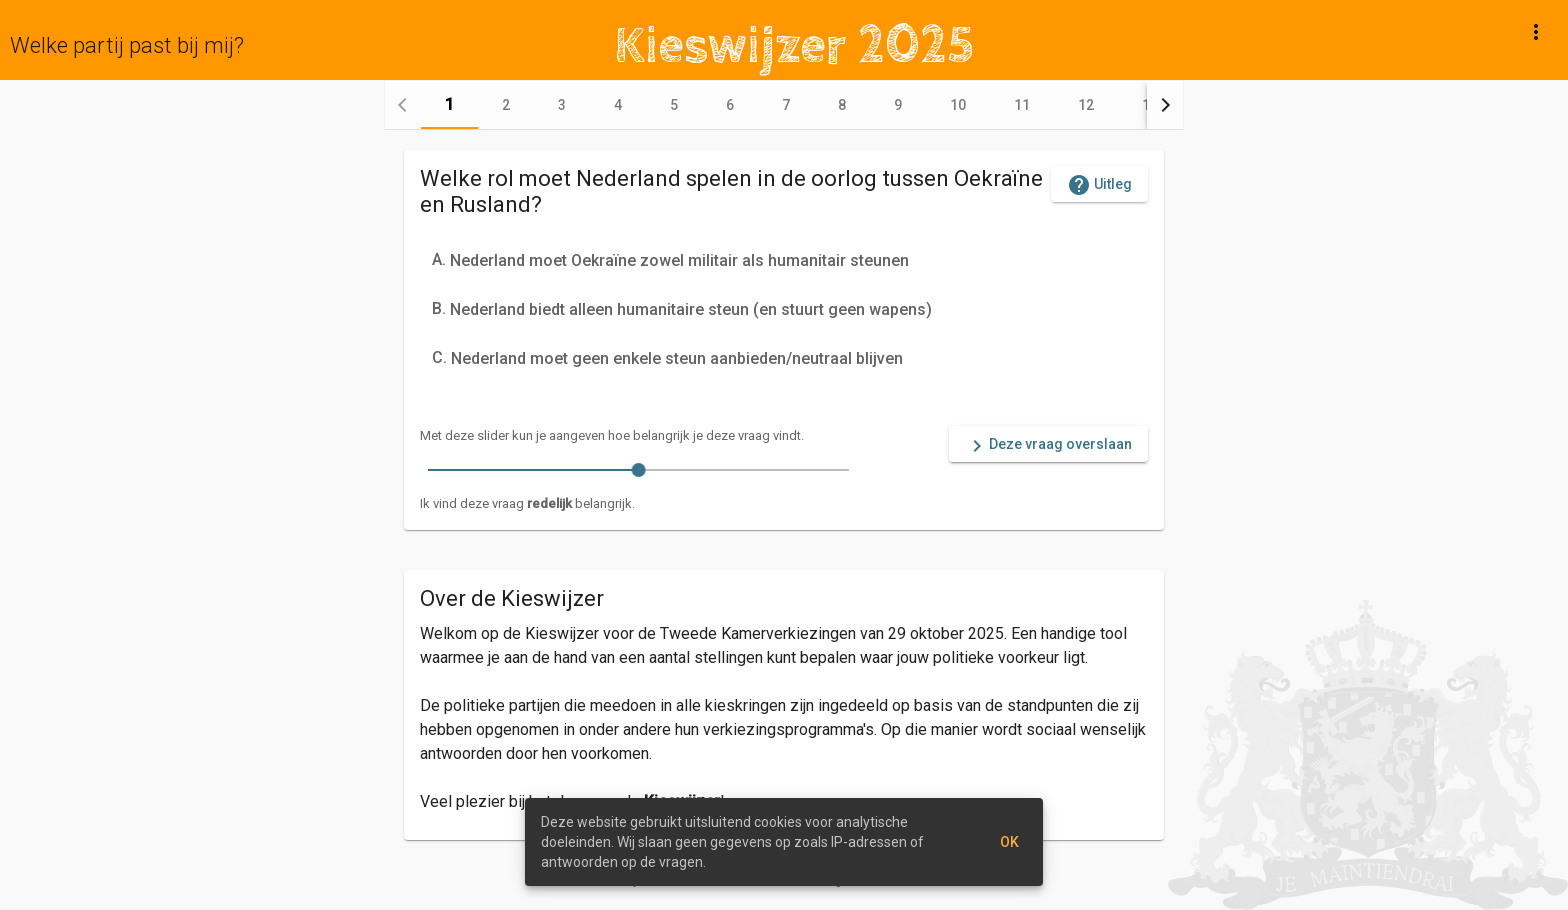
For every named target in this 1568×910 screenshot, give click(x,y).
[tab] (449, 105)
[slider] (638, 470)
